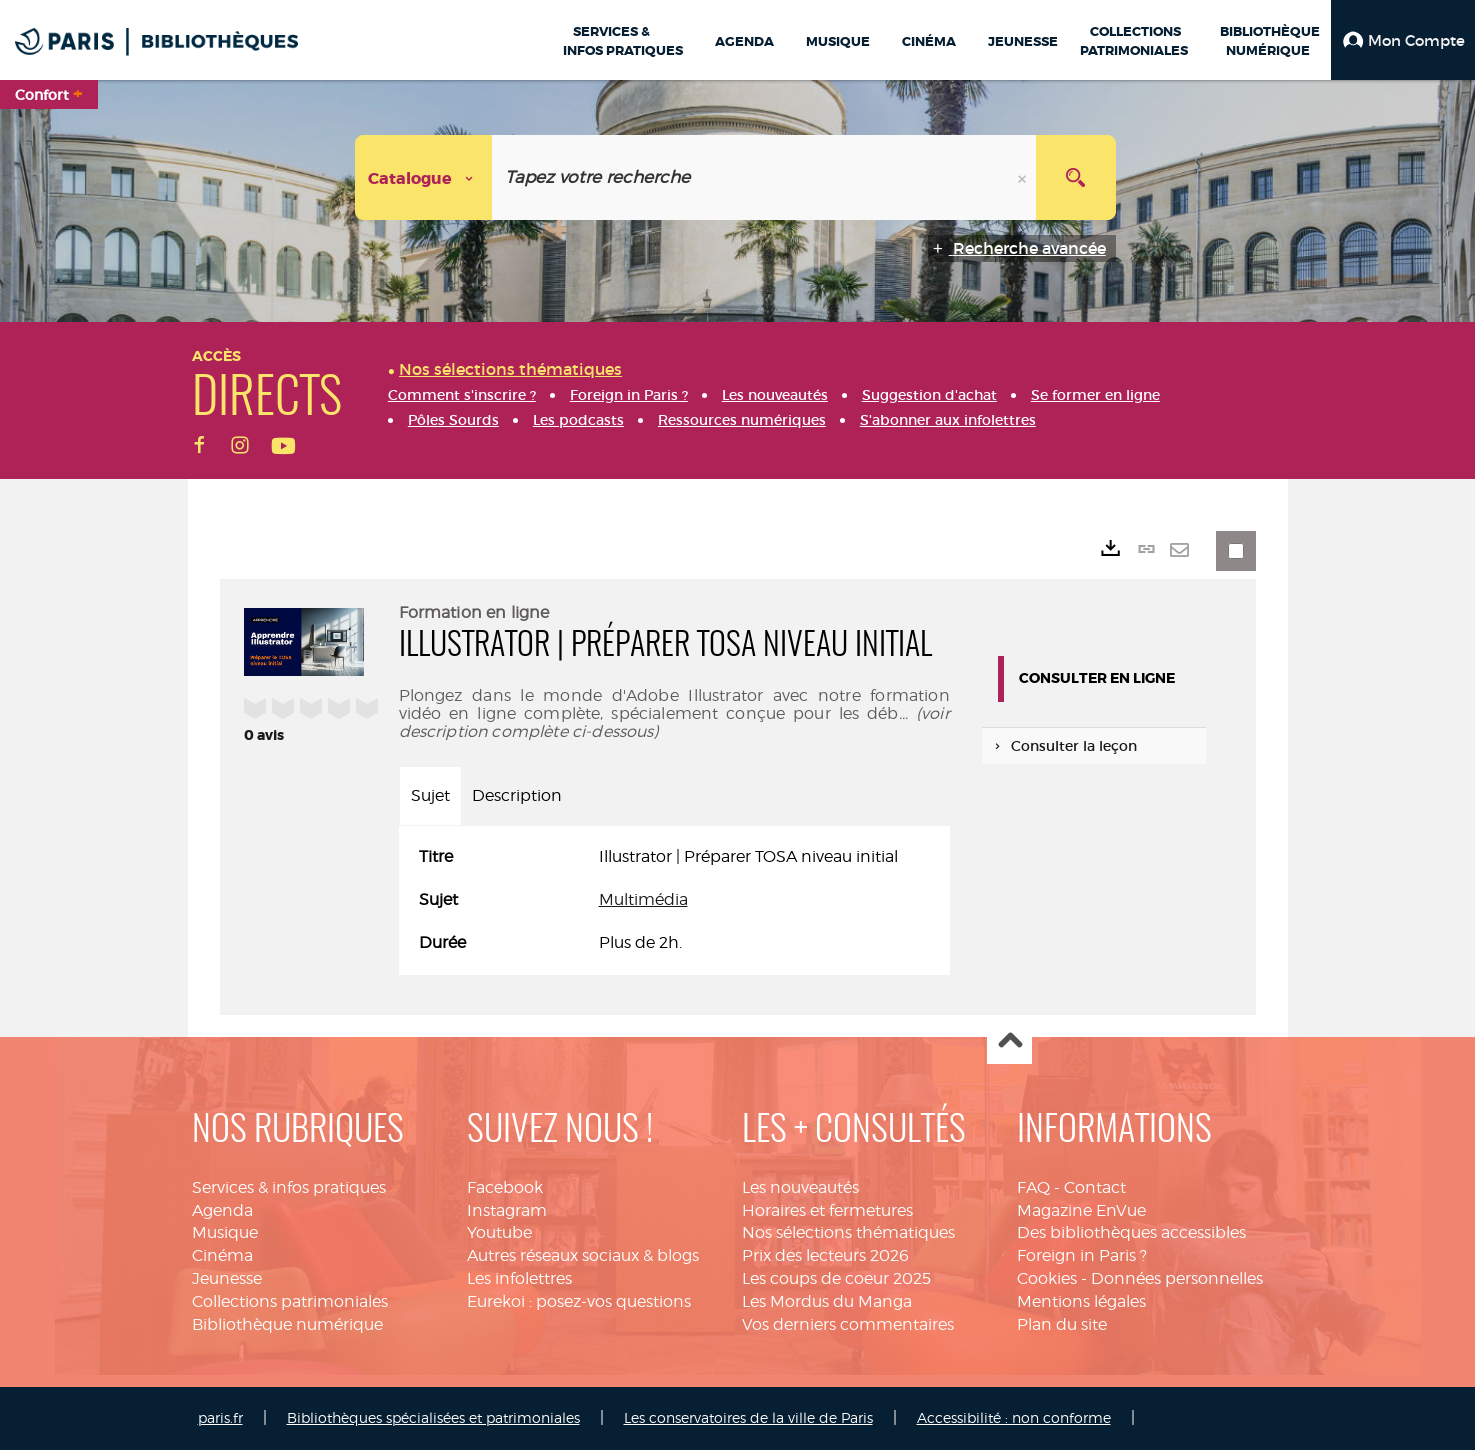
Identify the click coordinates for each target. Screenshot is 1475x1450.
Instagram (507, 1210)
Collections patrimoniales (290, 1301)
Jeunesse (227, 1278)
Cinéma (222, 1255)
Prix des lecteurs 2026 (825, 1255)
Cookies (1047, 1278)
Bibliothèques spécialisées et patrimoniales (433, 1417)
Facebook (505, 1187)
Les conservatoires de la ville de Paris (748, 1417)
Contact (1095, 1187)
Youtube (499, 1232)
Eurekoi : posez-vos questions (579, 1301)
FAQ (1033, 1187)
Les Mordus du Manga (827, 1301)
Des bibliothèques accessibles (1131, 1232)
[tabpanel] (674, 900)
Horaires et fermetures (827, 1210)
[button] (1403, 40)
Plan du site (1062, 1324)
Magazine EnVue (1081, 1210)
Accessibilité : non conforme (1014, 1417)
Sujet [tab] (430, 795)
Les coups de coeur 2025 (836, 1278)
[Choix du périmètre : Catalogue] (424, 177)
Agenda (222, 1210)
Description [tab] (517, 795)
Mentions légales (1081, 1301)
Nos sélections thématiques (848, 1232)
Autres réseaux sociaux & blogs (583, 1255)
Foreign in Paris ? (1082, 1255)
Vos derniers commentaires (848, 1324)
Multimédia (643, 899)
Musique (225, 1232)
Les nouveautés (800, 1187)
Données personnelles (1177, 1278)
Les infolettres (519, 1278)
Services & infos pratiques (289, 1187)
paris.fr (220, 1417)
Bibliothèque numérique (287, 1324)
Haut (1009, 1042)
